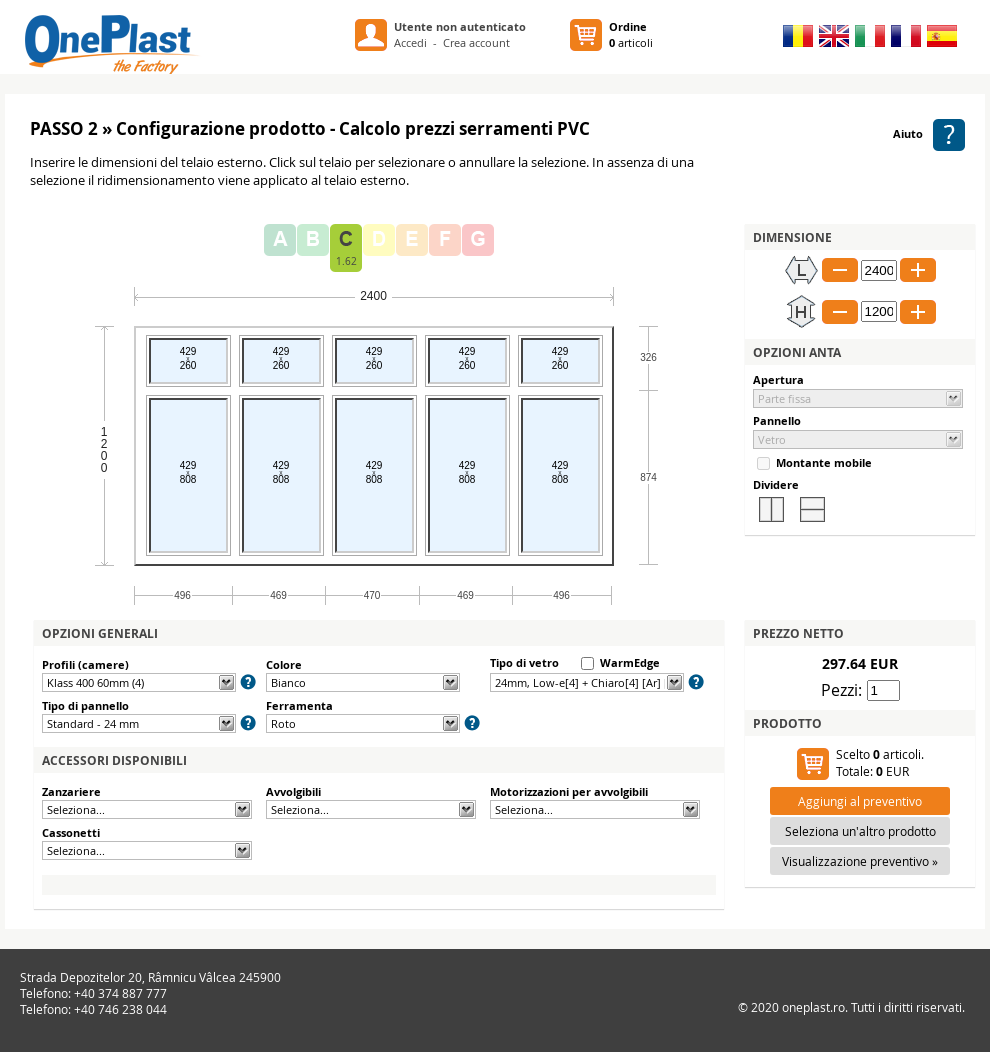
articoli (631, 34)
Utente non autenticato (460, 26)
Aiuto (929, 133)
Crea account (476, 42)
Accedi (410, 42)
